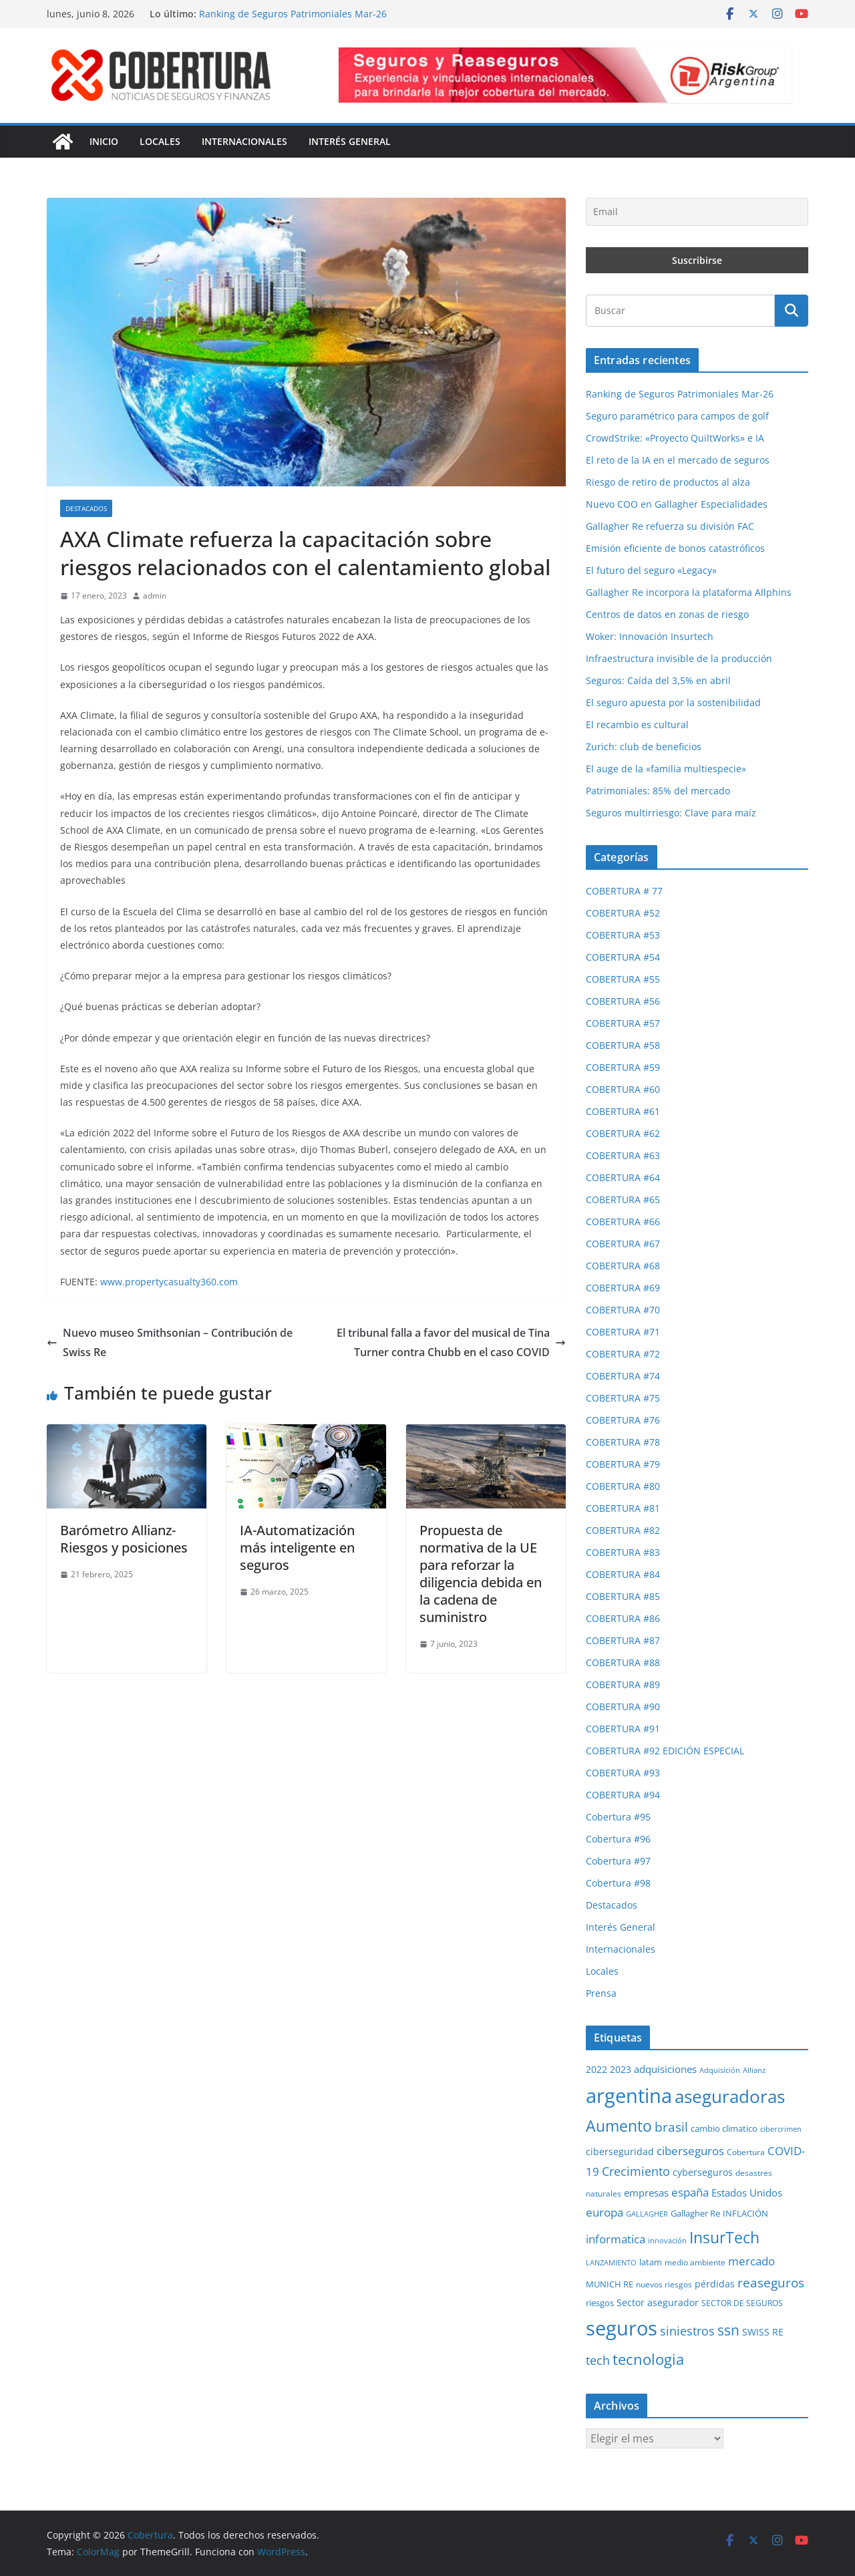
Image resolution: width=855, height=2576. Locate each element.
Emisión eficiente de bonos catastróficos (675, 548)
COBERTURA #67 (623, 1243)
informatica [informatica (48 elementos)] (615, 2239)
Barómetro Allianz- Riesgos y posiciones (124, 1539)
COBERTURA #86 (623, 1618)
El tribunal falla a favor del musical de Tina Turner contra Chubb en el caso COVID (451, 1342)
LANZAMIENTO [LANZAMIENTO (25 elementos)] (611, 2262)
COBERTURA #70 (623, 1309)
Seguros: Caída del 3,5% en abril (658, 680)
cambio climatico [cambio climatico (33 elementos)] (724, 2128)
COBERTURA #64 (623, 1177)
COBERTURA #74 (623, 1376)
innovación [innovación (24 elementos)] (667, 2240)
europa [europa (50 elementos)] (604, 2212)
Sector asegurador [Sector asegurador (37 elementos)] (658, 2302)
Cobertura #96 (618, 1838)
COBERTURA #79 (623, 1464)
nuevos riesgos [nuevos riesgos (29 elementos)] (664, 2284)
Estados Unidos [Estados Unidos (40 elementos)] (746, 2192)
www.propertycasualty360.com (169, 1281)
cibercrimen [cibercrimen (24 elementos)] (781, 2129)
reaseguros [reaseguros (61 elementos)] (770, 2282)
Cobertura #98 (618, 1883)
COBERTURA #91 (623, 1728)
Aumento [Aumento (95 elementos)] (619, 2126)
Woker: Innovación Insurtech (649, 636)
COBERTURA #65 (623, 1199)
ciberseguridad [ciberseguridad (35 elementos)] (620, 2151)
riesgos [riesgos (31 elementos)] (600, 2303)
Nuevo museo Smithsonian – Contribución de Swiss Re (170, 1342)
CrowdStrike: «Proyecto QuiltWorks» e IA (675, 438)
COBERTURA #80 (623, 1486)
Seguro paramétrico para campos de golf (677, 416)
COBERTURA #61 (623, 1111)
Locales (160, 141)
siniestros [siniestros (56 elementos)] (687, 2331)
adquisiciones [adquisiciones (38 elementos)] (665, 2069)
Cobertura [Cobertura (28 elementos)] (746, 2151)
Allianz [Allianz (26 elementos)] (754, 2070)
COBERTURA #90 (623, 1706)
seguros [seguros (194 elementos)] (621, 2328)
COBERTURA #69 (623, 1287)
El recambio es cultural (637, 724)
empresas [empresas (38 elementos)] (646, 2192)
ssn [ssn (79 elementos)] (728, 2330)
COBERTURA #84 (623, 1574)
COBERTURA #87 (623, 1640)
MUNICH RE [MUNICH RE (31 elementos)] (609, 2284)
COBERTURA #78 (623, 1442)
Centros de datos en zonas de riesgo (667, 614)
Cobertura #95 (618, 1816)
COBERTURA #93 (623, 1772)
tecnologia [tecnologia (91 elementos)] (648, 2359)
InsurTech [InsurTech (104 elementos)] (724, 2237)
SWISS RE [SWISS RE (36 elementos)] (763, 2331)
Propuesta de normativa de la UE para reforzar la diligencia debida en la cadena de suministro (480, 1573)
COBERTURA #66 (623, 1221)
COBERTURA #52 (623, 913)
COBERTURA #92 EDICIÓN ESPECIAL (665, 1750)
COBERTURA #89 (623, 1684)
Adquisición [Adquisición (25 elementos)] (719, 2070)
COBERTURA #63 (623, 1155)
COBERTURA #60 (623, 1089)
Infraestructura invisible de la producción (679, 658)
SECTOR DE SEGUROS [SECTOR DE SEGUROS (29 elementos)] (742, 2303)
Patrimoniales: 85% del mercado (658, 790)
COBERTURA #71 (623, 1331)
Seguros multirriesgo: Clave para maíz (671, 812)
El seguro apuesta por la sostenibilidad (673, 702)
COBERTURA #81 (623, 1508)
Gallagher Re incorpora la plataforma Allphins (689, 592)
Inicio (104, 141)
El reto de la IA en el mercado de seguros (678, 460)
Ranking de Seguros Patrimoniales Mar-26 (293, 13)
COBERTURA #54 (623, 957)
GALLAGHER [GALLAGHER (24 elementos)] (647, 2214)
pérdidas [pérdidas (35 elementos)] (715, 2283)
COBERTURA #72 (623, 1353)
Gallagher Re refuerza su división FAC (670, 526)
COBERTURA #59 (623, 1067)
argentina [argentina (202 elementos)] (629, 2095)
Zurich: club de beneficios (643, 746)
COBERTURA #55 (623, 979)
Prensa (601, 1993)
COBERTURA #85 (623, 1596)
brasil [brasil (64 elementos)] (671, 2127)
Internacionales (244, 141)
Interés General (350, 141)
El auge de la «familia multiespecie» (666, 768)
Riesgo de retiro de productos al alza (668, 482)
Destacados (86, 508)
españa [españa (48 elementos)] (690, 2192)
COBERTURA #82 (623, 1530)
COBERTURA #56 (623, 1001)
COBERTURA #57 (623, 1023)
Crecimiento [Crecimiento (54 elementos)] (636, 2171)
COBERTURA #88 (623, 1662)
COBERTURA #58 (623, 1045)
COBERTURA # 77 (624, 890)
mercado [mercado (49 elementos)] (751, 2261)
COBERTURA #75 (623, 1398)
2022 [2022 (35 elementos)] (596, 2069)
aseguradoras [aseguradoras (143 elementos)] (730, 2096)
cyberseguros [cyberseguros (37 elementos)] (703, 2172)
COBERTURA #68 (623, 1265)
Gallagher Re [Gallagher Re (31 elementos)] (695, 2213)
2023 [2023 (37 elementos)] (620, 2069)
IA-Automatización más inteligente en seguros (297, 1547)
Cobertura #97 (618, 1861)
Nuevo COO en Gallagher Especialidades (676, 504)
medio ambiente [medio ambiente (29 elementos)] (695, 2262)
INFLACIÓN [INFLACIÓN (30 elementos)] (745, 2213)
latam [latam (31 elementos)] (650, 2262)
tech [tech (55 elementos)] (598, 2360)
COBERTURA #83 (623, 1552)
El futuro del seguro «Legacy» (651, 570)
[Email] (697, 212)
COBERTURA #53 (623, 935)
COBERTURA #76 (623, 1420)
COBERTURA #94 (623, 1794)
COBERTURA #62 (623, 1133)
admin (154, 595)
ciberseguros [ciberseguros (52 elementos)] (690, 2150)
